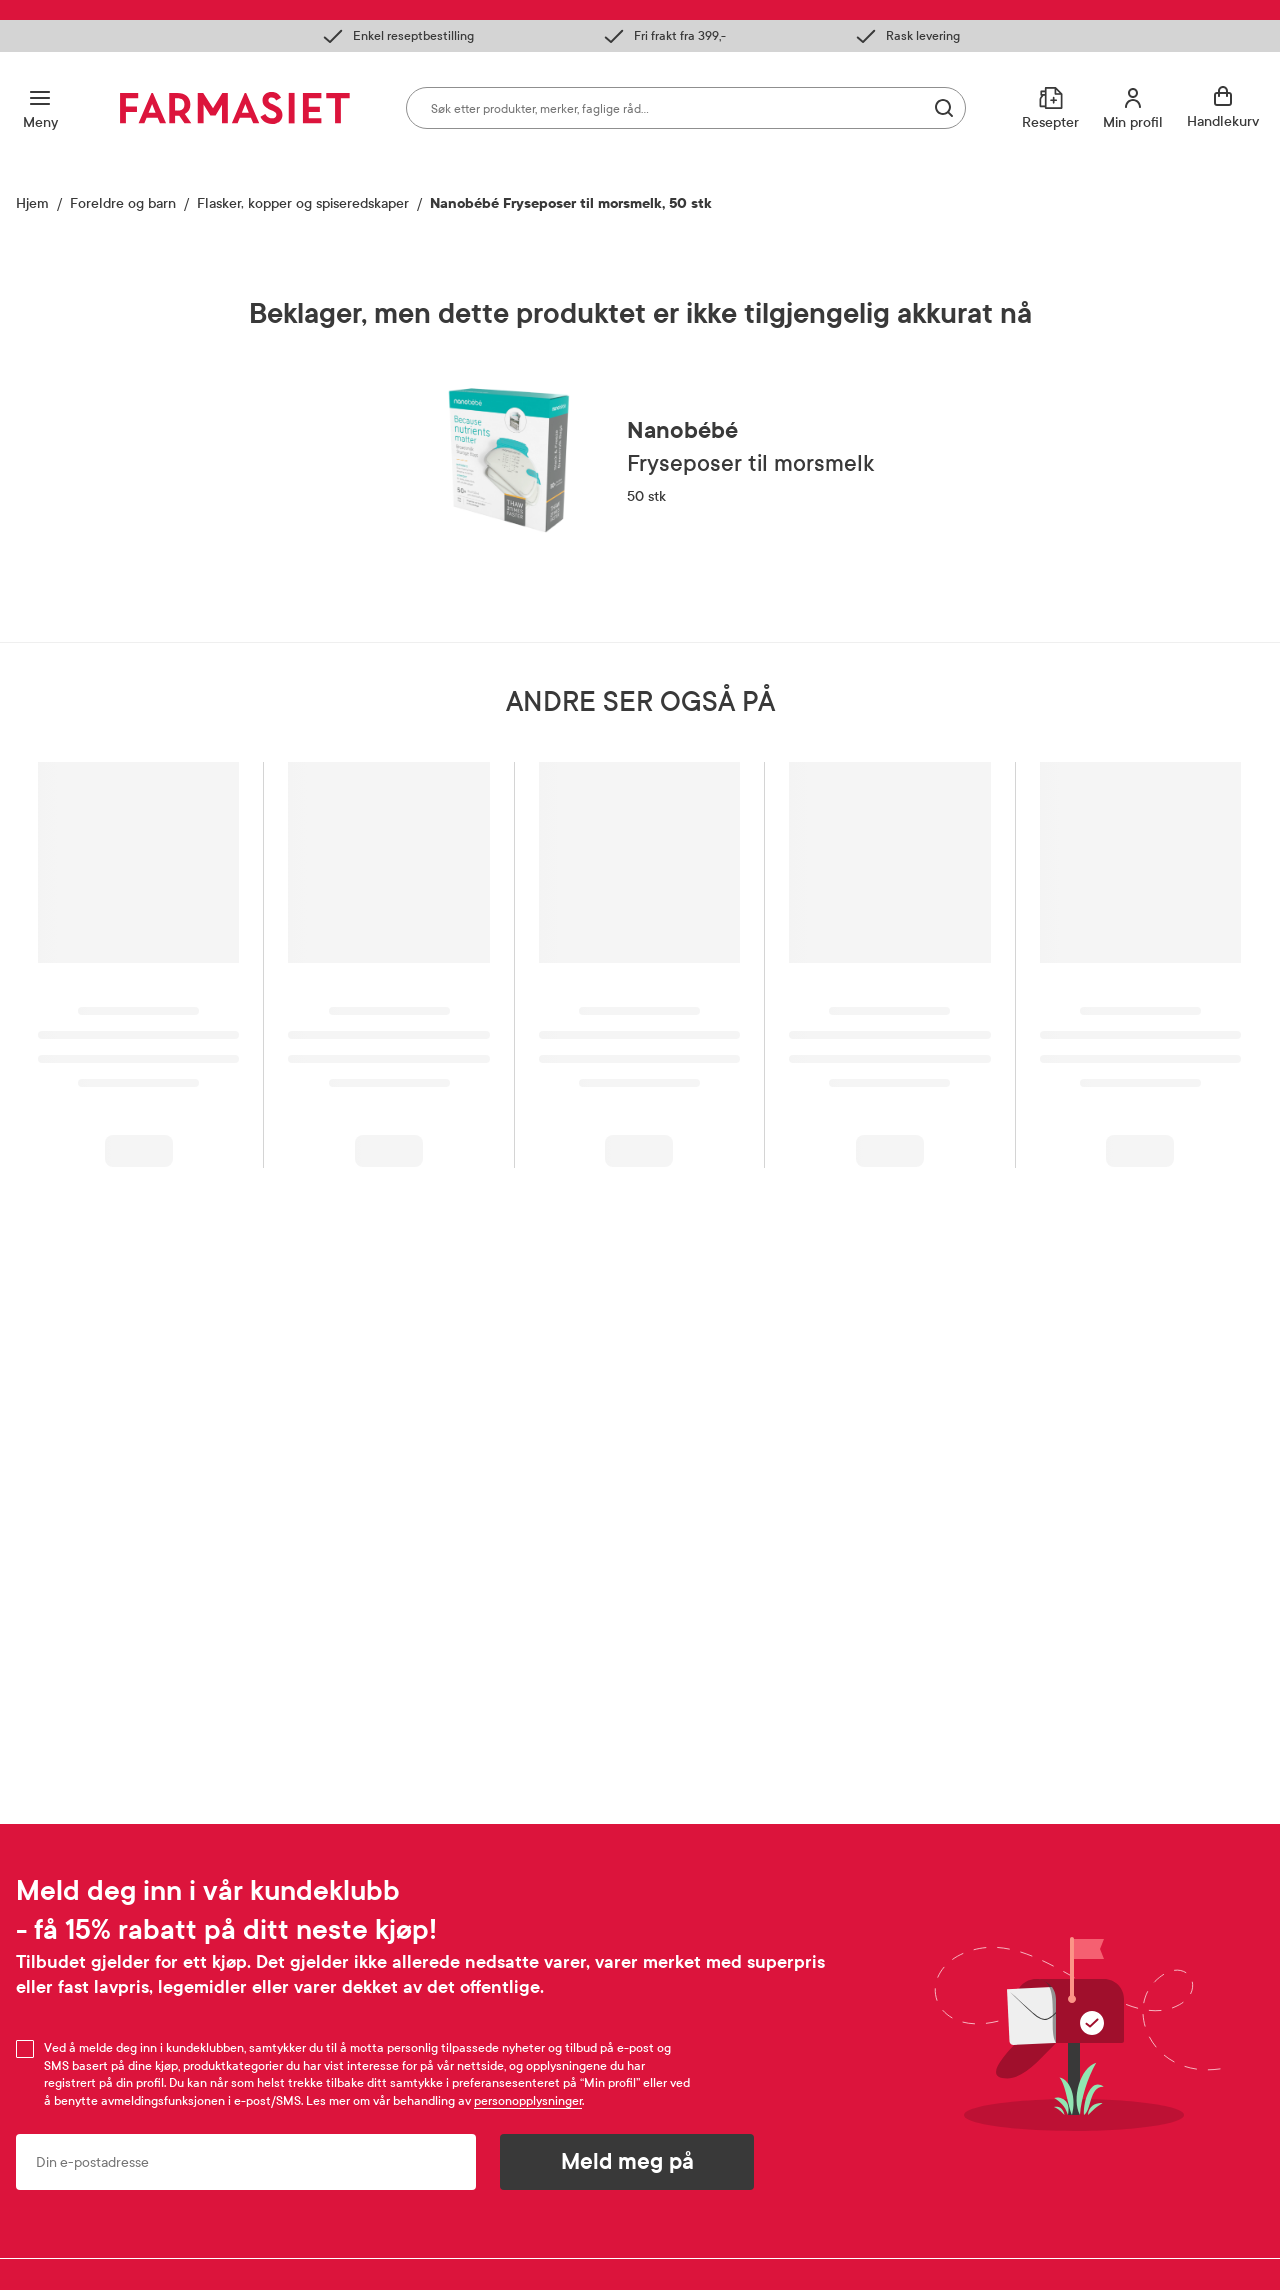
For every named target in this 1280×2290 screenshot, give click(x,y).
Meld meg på (627, 2162)
